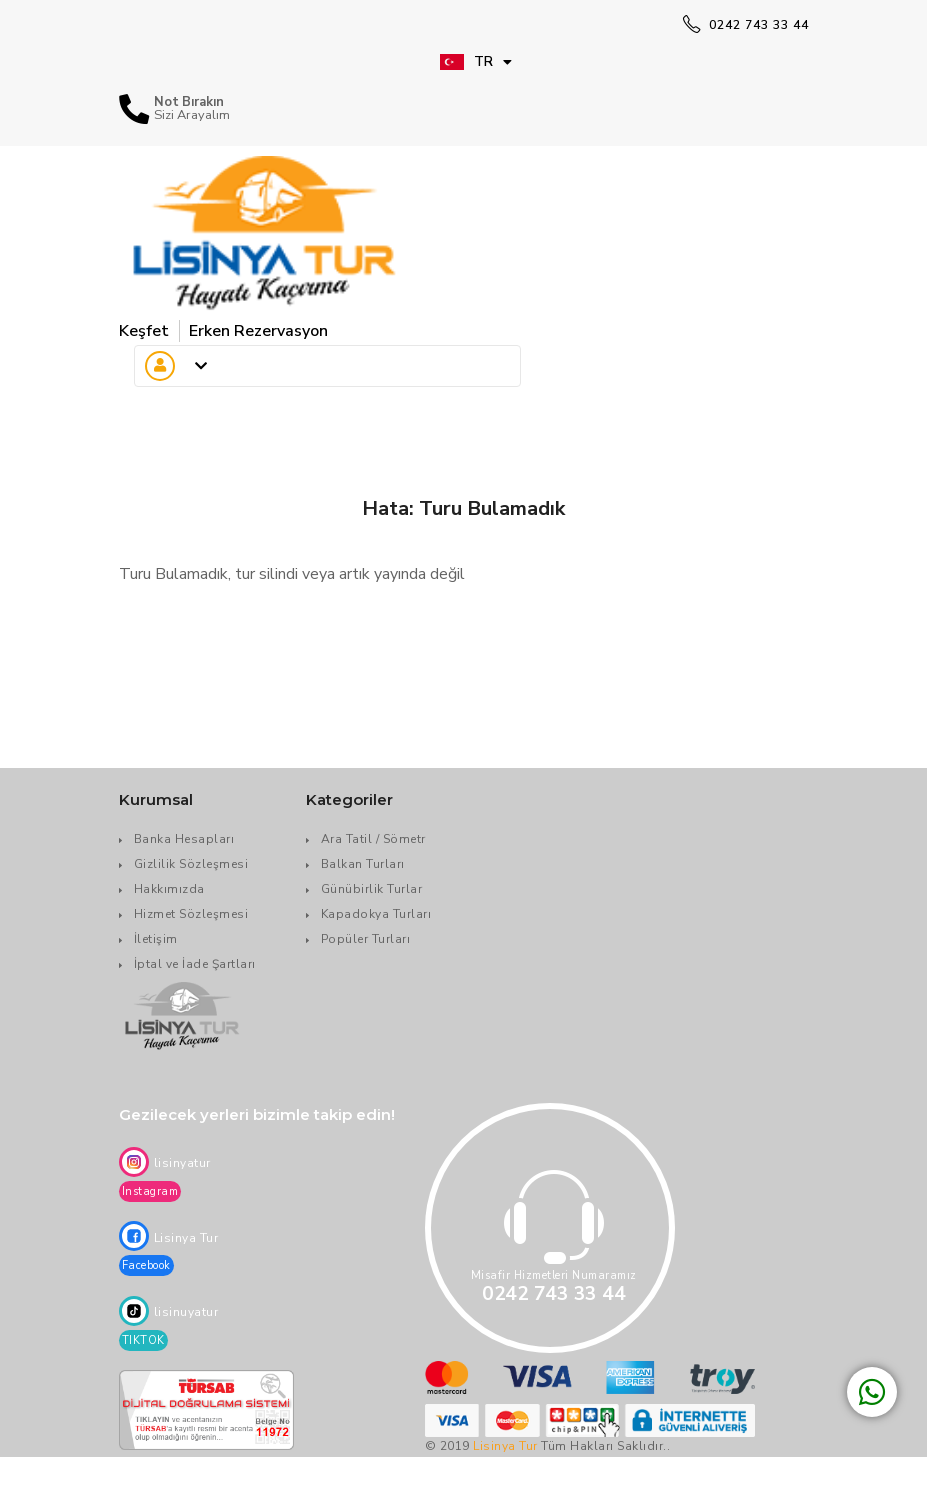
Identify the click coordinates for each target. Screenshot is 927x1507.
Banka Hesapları (184, 839)
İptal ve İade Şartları (195, 964)
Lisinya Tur (505, 1446)
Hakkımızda (169, 889)
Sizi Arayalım (192, 115)
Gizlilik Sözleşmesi (191, 864)
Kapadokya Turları (376, 914)
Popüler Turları (366, 939)
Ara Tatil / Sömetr (373, 839)
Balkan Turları (363, 864)
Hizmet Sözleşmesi (191, 914)
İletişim (156, 939)
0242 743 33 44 (746, 25)
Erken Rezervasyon (258, 331)
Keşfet (144, 331)
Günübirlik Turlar (372, 889)
